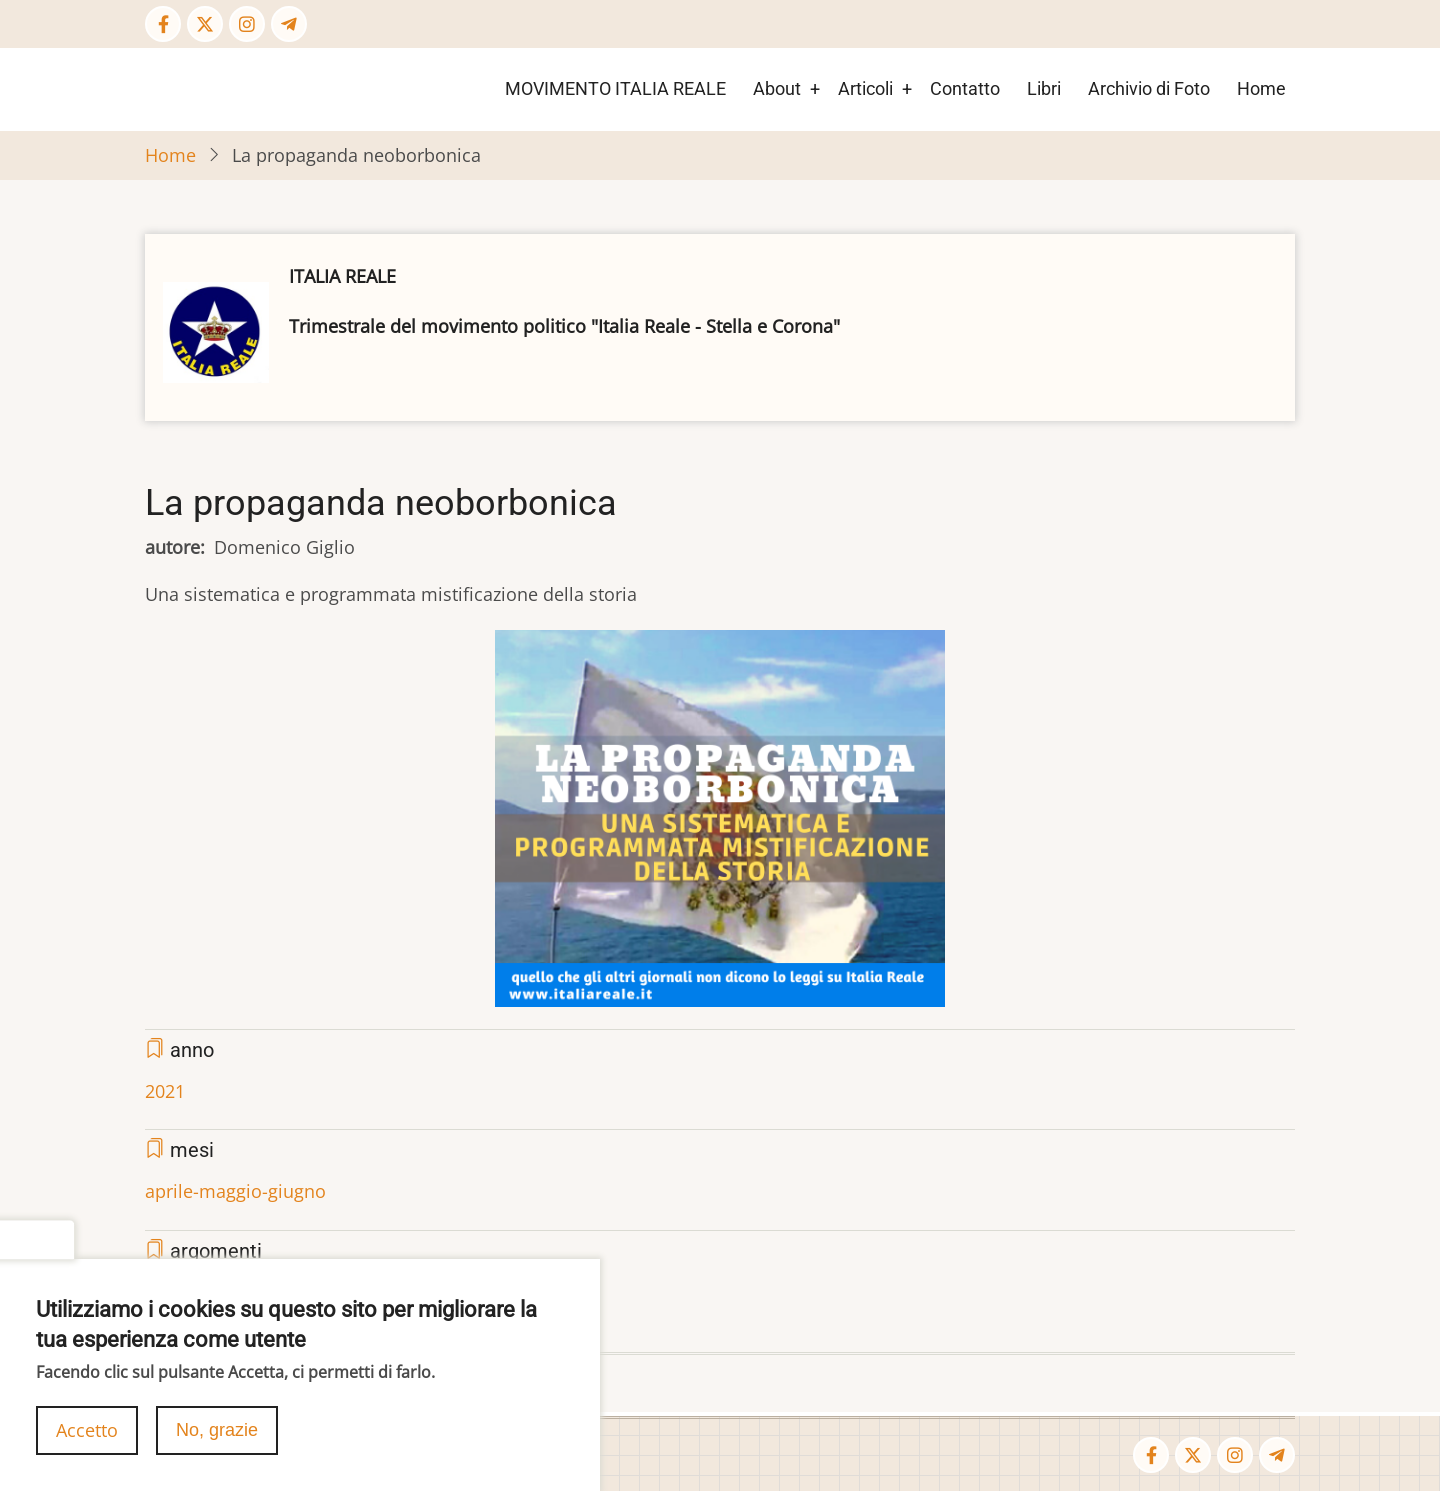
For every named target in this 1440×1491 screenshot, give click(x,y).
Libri (1044, 88)
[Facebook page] (163, 24)
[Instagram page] (247, 24)
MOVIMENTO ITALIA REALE (615, 88)
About (777, 88)
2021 (165, 1091)
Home (1261, 88)
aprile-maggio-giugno (235, 1191)
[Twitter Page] (205, 24)
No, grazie (217, 1435)
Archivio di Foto (1149, 88)
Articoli (865, 88)
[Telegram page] (289, 24)
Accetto (87, 1435)
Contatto (965, 88)
